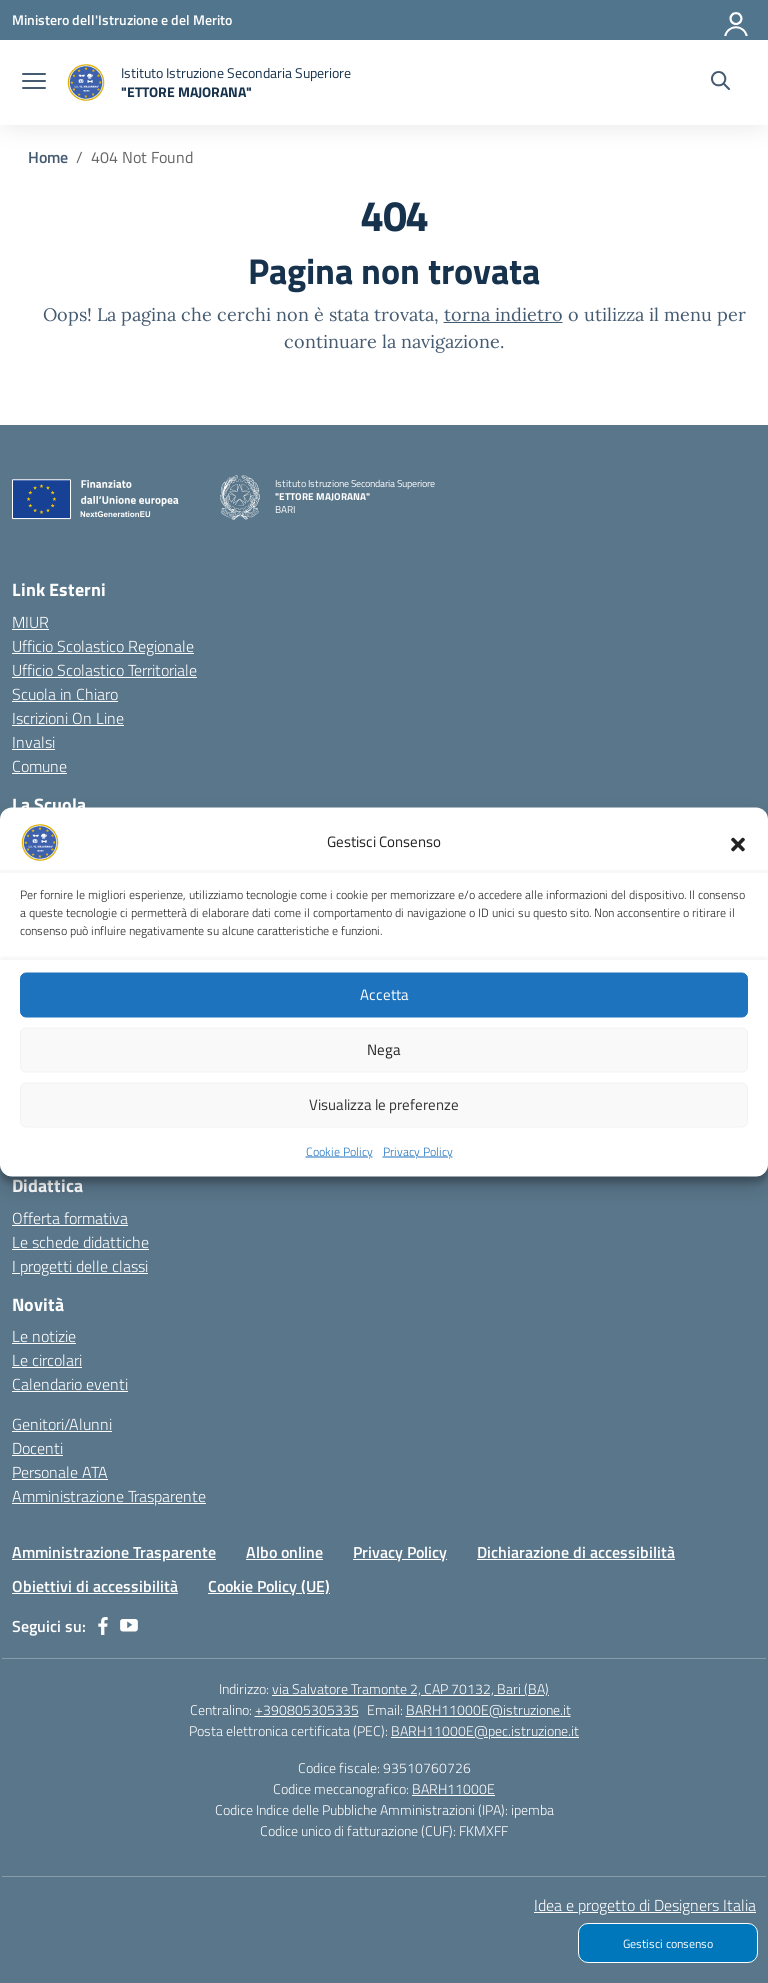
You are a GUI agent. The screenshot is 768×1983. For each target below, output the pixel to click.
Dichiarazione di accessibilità (576, 1552)
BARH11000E (453, 1788)
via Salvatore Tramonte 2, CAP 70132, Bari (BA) (410, 1688)
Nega (384, 1064)
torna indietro (503, 314)
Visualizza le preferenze (384, 1119)
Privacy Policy (418, 1166)
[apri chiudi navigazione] (34, 83)
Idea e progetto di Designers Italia (645, 1905)
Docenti (37, 1448)
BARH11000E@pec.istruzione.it (485, 1730)
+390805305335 (307, 1709)
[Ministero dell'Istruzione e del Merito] (122, 19)
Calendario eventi (70, 1384)
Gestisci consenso (668, 1943)
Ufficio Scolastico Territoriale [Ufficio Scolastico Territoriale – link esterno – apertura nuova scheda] (104, 670)
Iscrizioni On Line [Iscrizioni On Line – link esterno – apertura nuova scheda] (68, 718)
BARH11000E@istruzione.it (488, 1709)
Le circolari (47, 1360)
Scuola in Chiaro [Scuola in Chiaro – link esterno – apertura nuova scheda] (65, 694)
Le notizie (44, 1336)
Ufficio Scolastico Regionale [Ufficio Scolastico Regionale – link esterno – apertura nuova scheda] (103, 646)
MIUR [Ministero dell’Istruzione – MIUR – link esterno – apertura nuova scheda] (30, 622)
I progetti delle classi (80, 1266)
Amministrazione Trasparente (109, 1496)
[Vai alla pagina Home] (48, 157)
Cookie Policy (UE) (269, 1586)
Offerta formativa (70, 1218)
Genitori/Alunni (62, 1424)
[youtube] (129, 1626)
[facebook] (103, 1626)
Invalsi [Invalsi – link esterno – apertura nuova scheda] (33, 742)
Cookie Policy (339, 1166)
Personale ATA (60, 1472)
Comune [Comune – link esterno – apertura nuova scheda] (39, 766)
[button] (738, 858)
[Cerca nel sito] (720, 83)
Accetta (384, 1009)
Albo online (284, 1552)
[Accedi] (737, 20)
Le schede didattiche (80, 1242)
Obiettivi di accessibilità (95, 1586)
